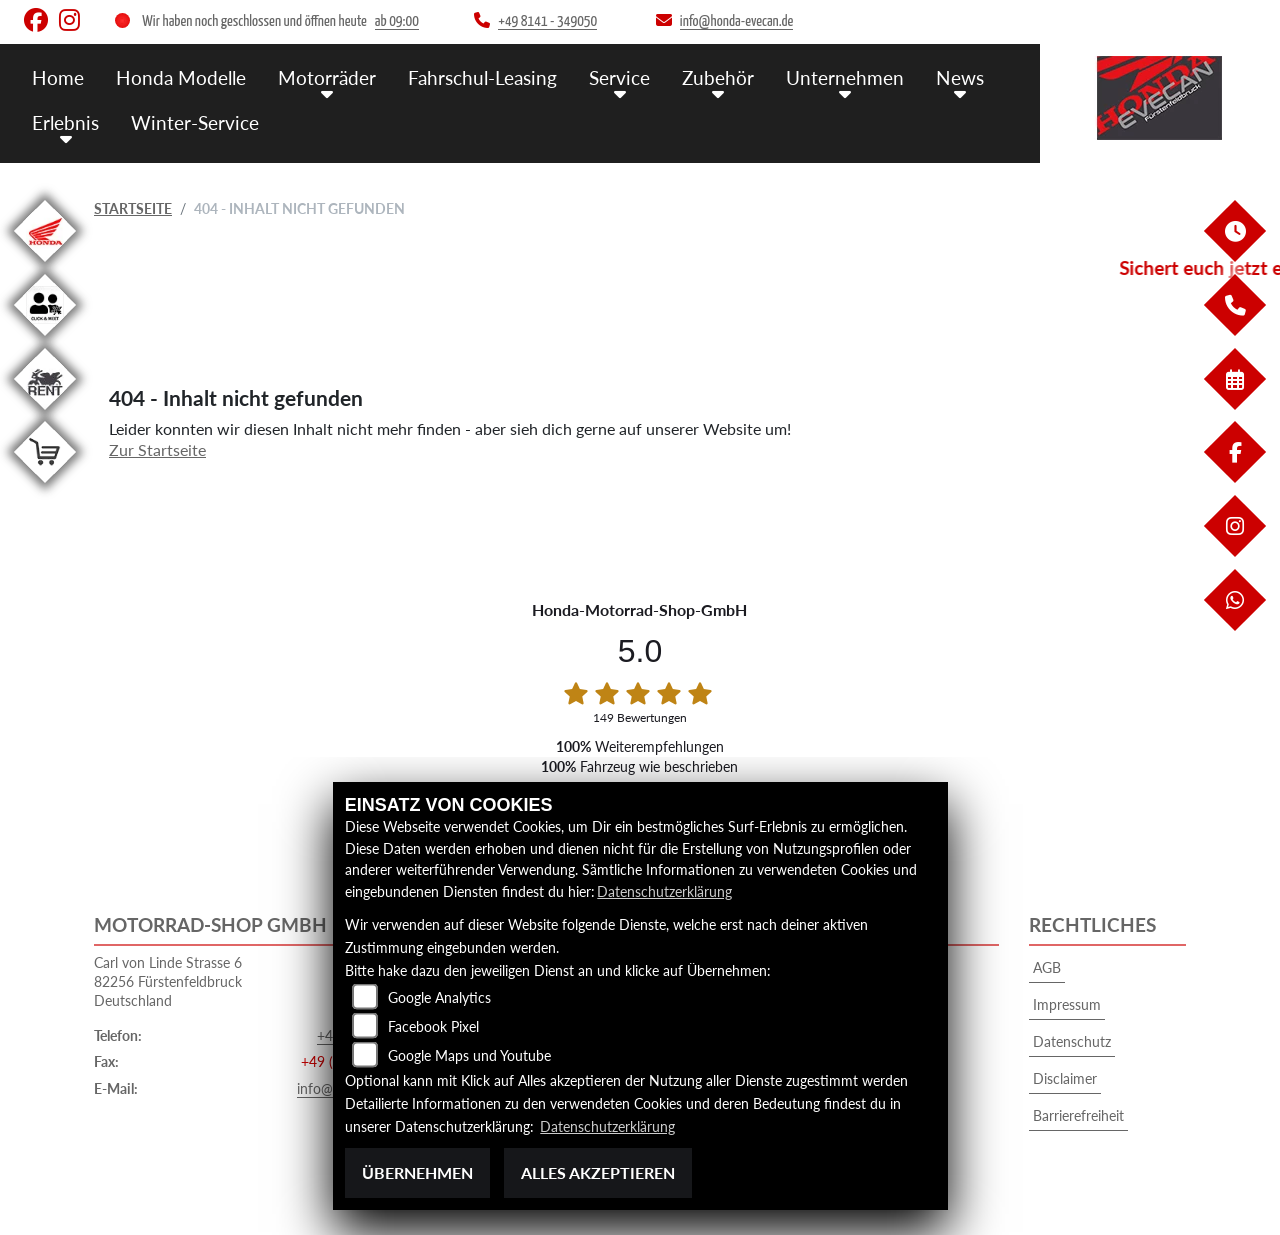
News (960, 77)
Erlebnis (65, 122)
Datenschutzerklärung (664, 891)
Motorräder (327, 77)
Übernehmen (417, 1172)
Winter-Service (195, 122)
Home (58, 77)
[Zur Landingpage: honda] (45, 265)
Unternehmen (845, 77)
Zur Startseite (157, 449)
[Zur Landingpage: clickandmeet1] (45, 339)
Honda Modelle (181, 77)
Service (619, 77)
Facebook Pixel (433, 1026)
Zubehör (718, 77)
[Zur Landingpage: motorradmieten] (45, 413)
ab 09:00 (397, 21)
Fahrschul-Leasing (482, 77)
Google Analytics (439, 997)
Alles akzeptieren (598, 1172)
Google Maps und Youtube (469, 1055)
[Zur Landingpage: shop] (45, 486)
